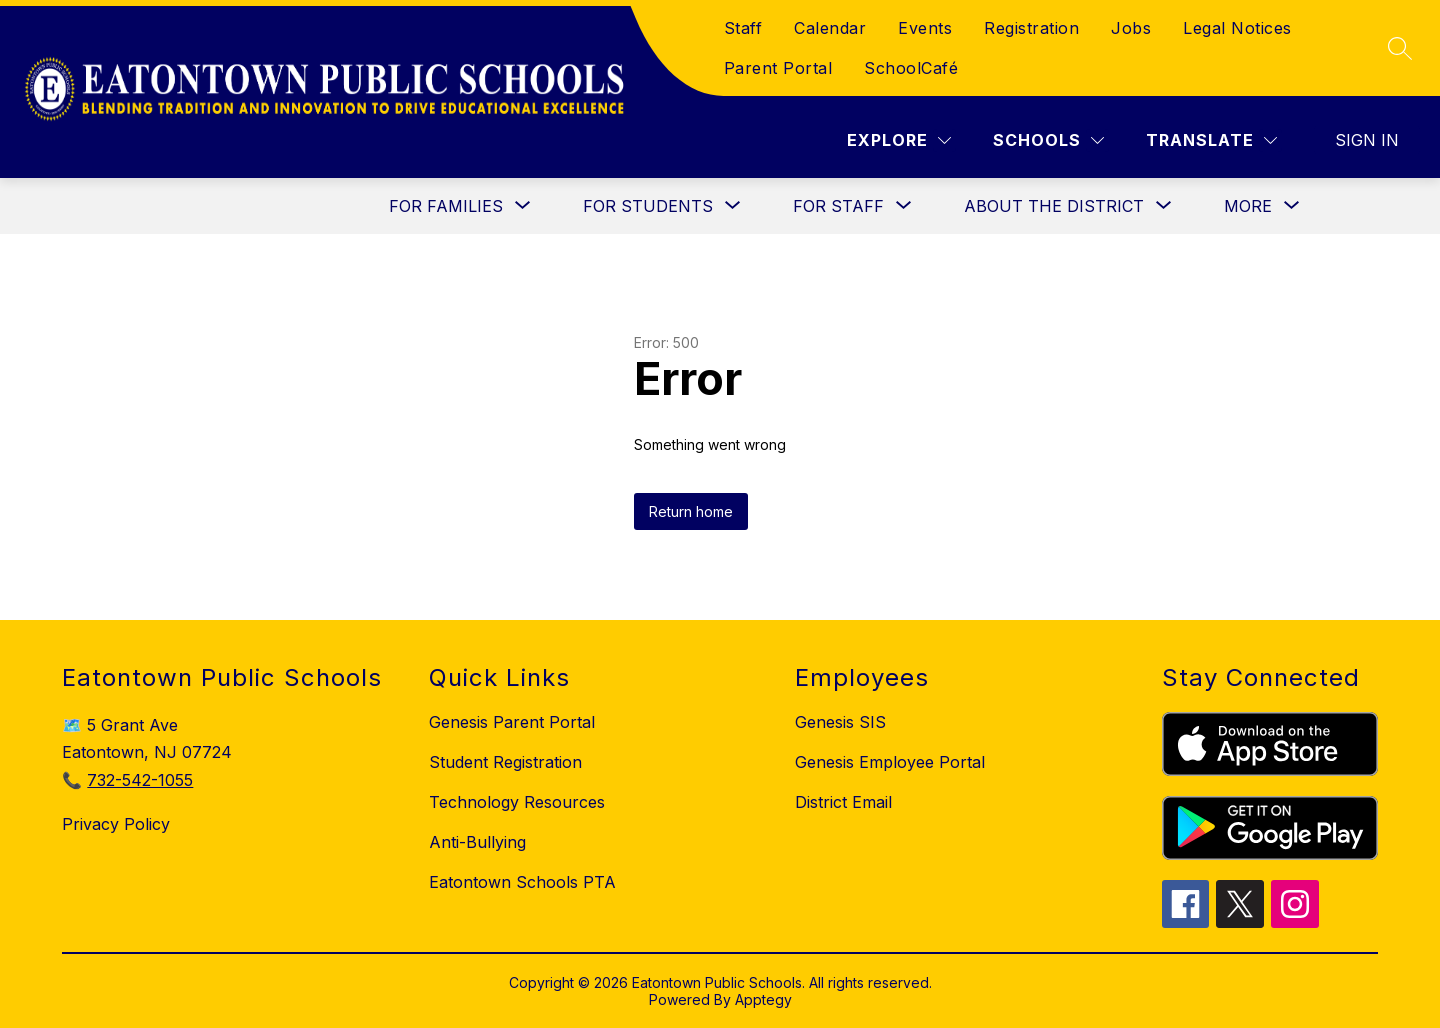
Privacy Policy (116, 824)
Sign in (1367, 140)
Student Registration (505, 762)
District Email (843, 802)
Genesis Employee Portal (890, 762)
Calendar (830, 28)
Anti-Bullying (477, 842)
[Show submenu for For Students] (648, 206)
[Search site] (1400, 48)
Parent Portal (778, 68)
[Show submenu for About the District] (1054, 206)
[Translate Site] (1211, 140)
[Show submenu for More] (1248, 206)
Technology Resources (517, 802)
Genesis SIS (840, 722)
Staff (743, 28)
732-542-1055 (140, 780)
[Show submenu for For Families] (446, 206)
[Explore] (899, 140)
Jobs (1131, 28)
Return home (691, 511)
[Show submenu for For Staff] (838, 206)
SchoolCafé (911, 68)
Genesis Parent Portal (512, 722)
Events (925, 28)
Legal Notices (1237, 28)
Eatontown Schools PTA (522, 882)
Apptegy (763, 999)
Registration (1031, 28)
